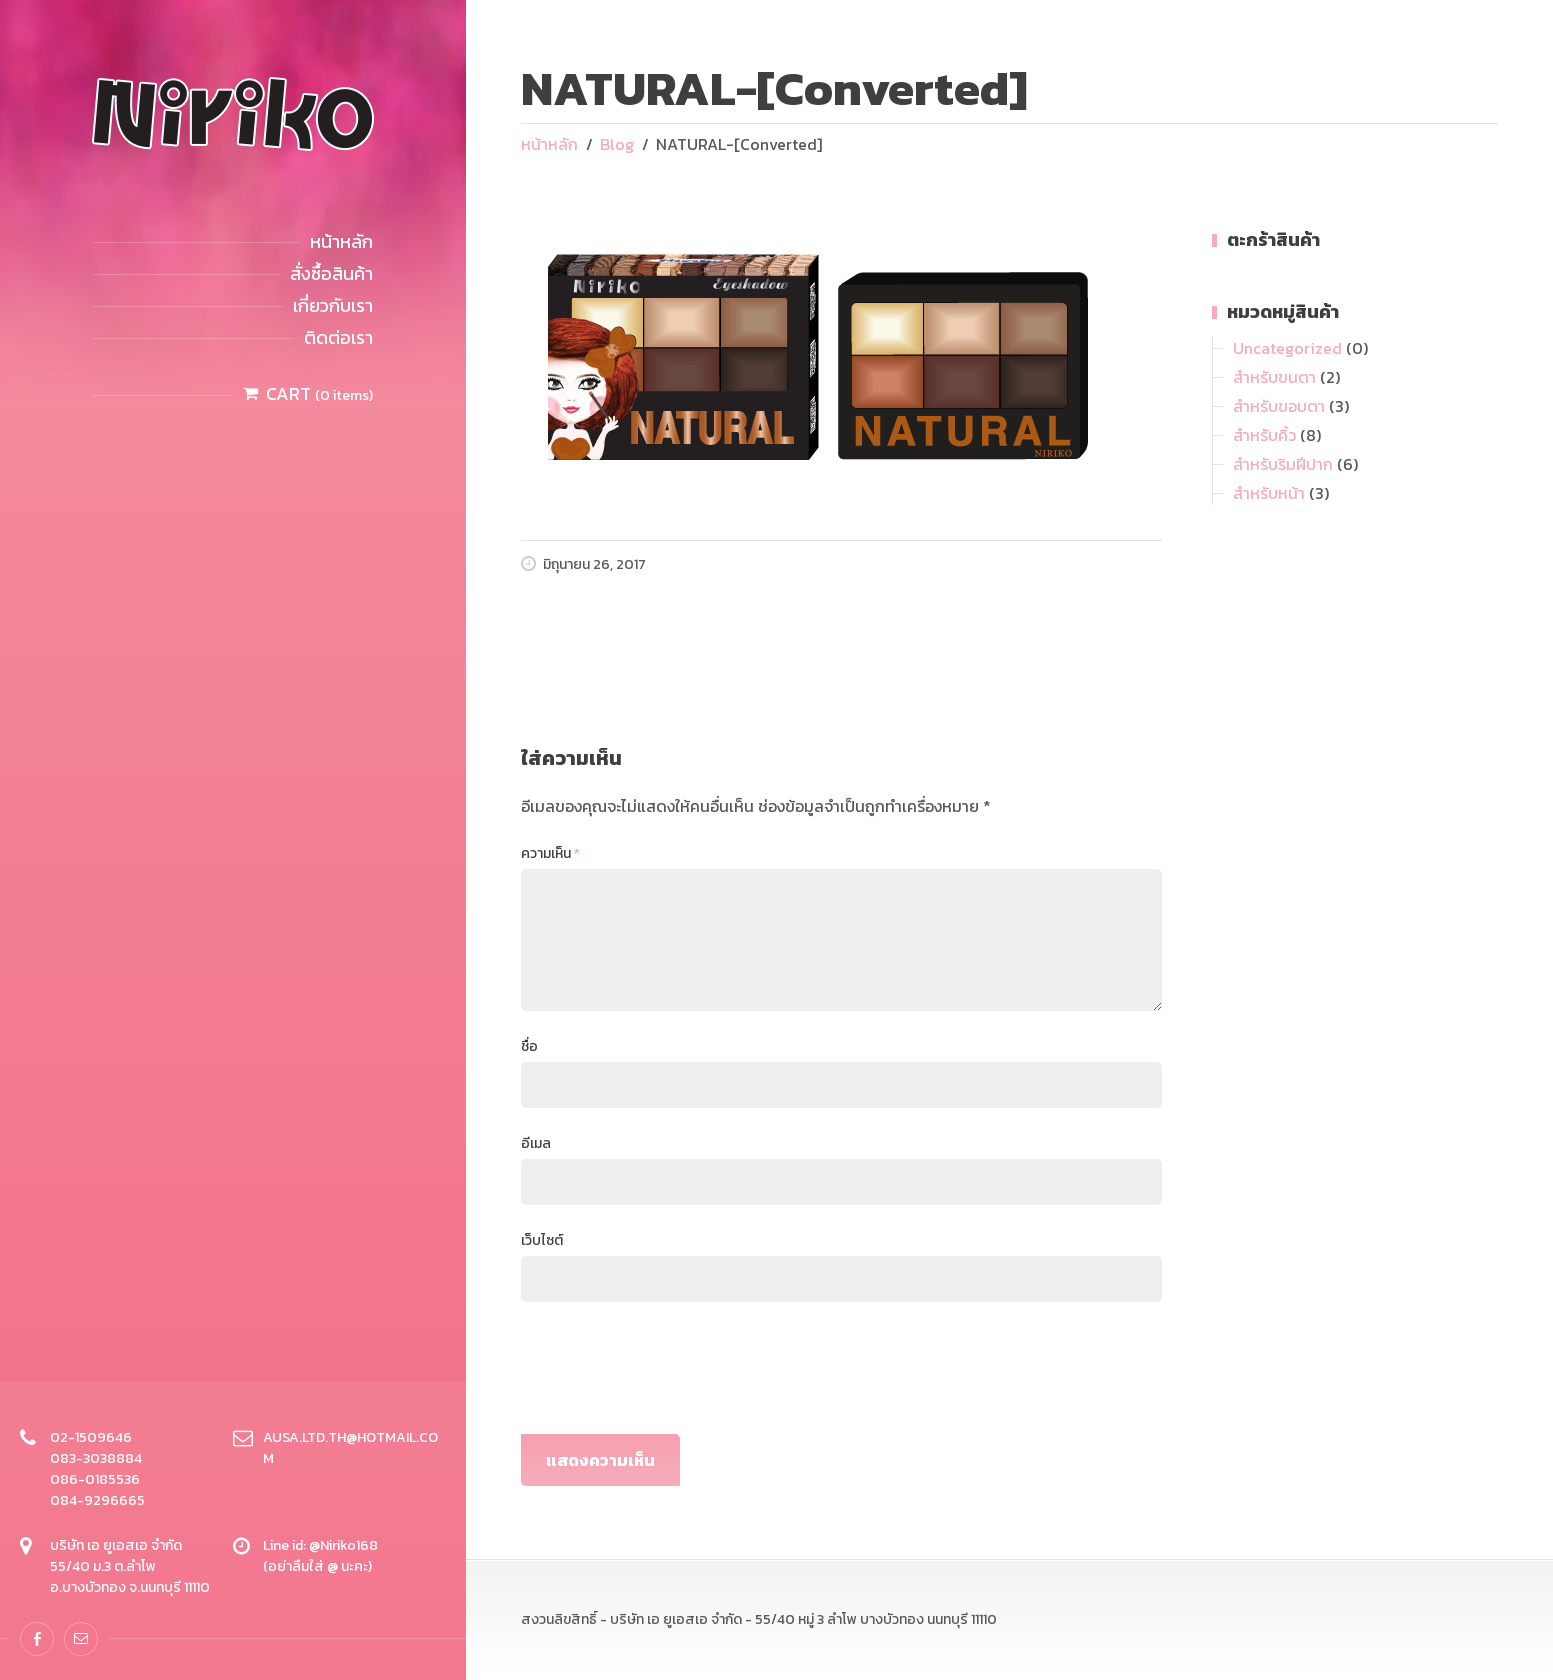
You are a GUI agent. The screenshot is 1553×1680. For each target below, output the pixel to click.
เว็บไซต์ (542, 1240)
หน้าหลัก (341, 241)
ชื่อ (529, 1046)
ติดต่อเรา (338, 337)
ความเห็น (550, 853)
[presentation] (673, 1375)
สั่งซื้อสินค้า (331, 273)
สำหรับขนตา (1274, 377)
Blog (617, 144)
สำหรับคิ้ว (1264, 435)
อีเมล (536, 1143)
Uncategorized (1287, 348)
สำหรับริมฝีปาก (1283, 464)
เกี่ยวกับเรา (333, 305)
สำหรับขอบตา (1279, 406)
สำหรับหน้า (1269, 493)
